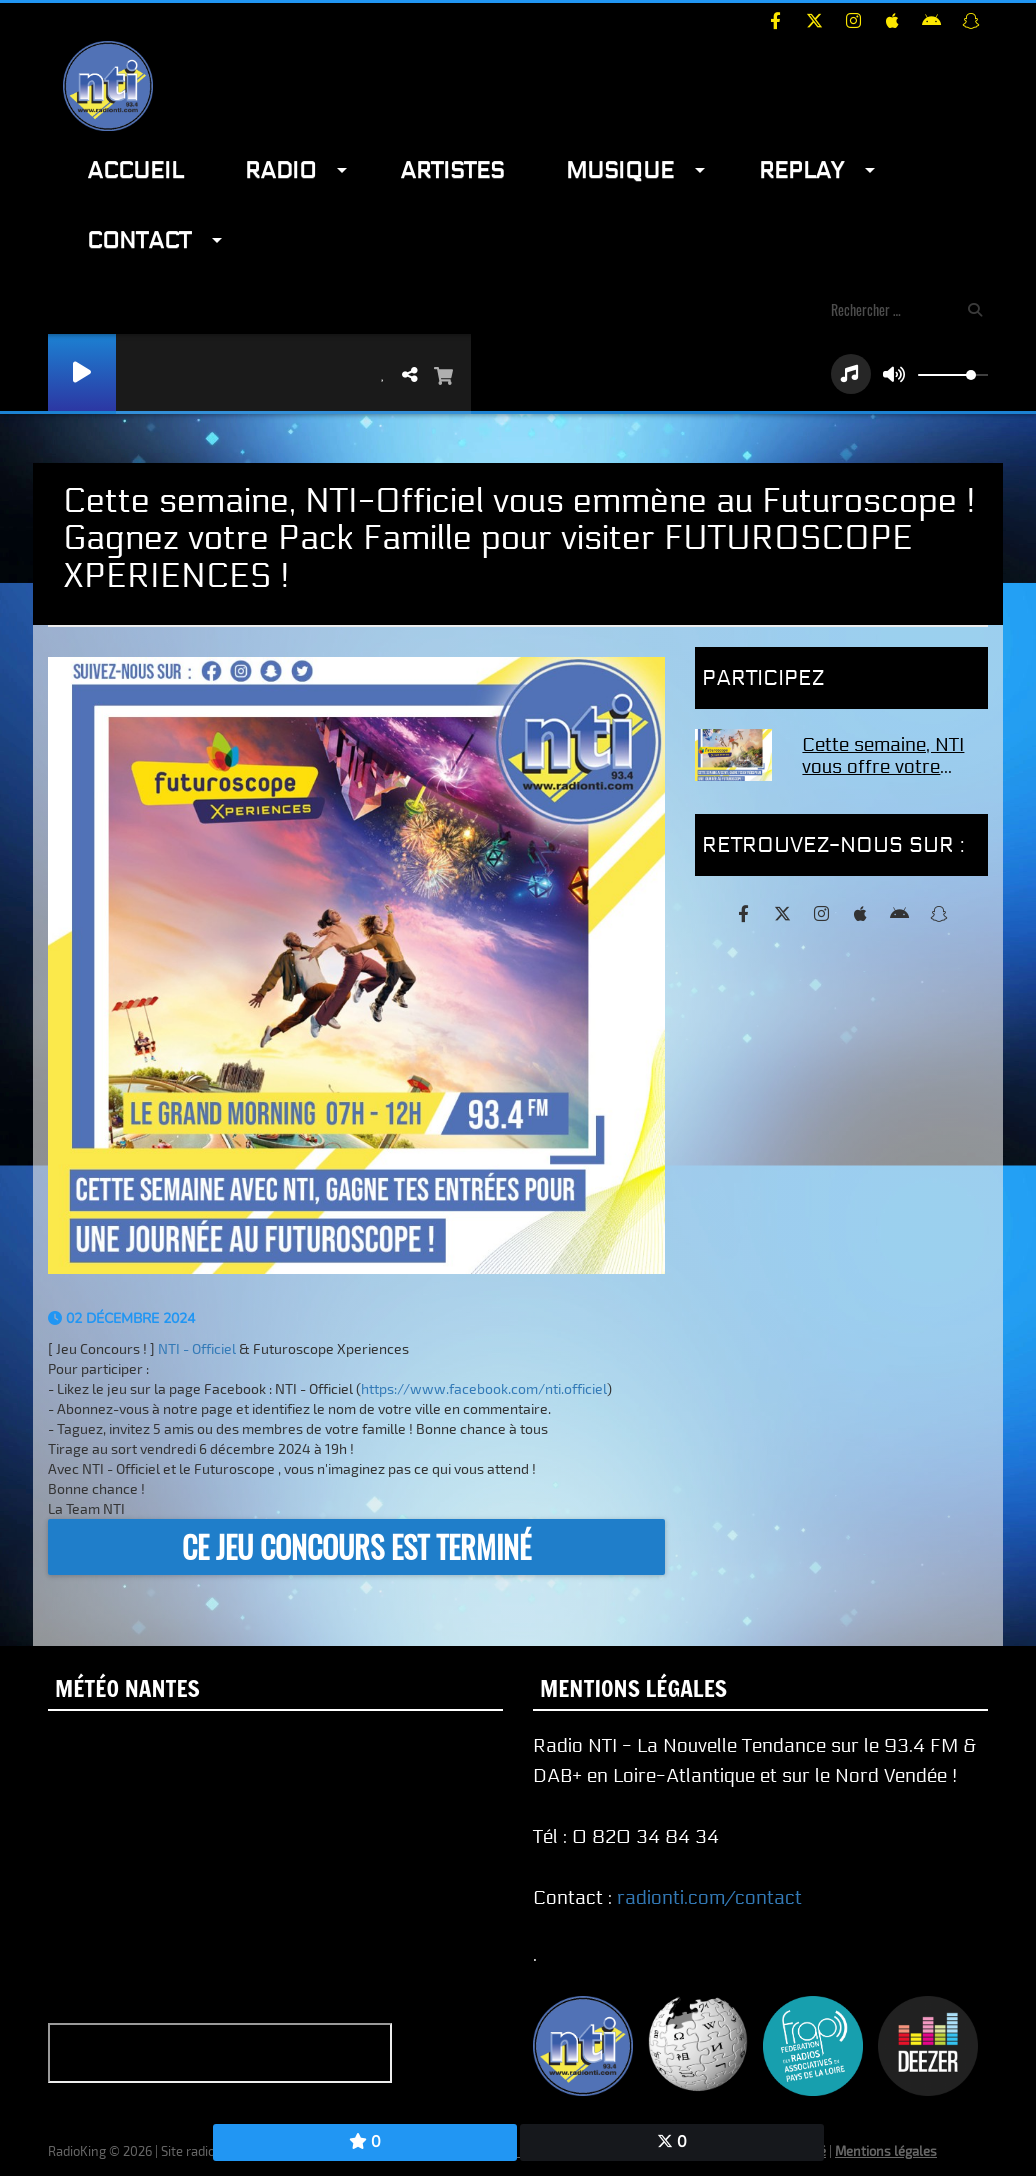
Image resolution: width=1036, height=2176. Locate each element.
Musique (620, 170)
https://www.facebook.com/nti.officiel (484, 1388)
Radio (280, 170)
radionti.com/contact (709, 1898)
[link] (197, 1348)
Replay (801, 170)
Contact (139, 240)
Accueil (135, 170)
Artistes (452, 170)
